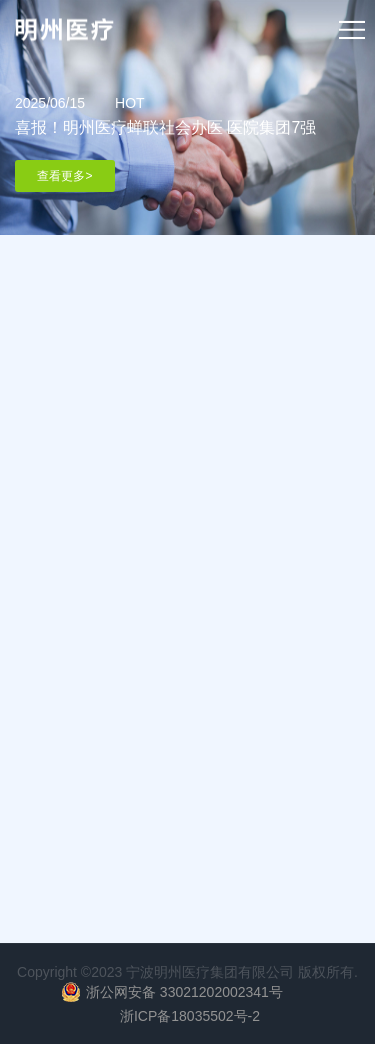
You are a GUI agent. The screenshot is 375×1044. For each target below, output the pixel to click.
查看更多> (64, 176)
